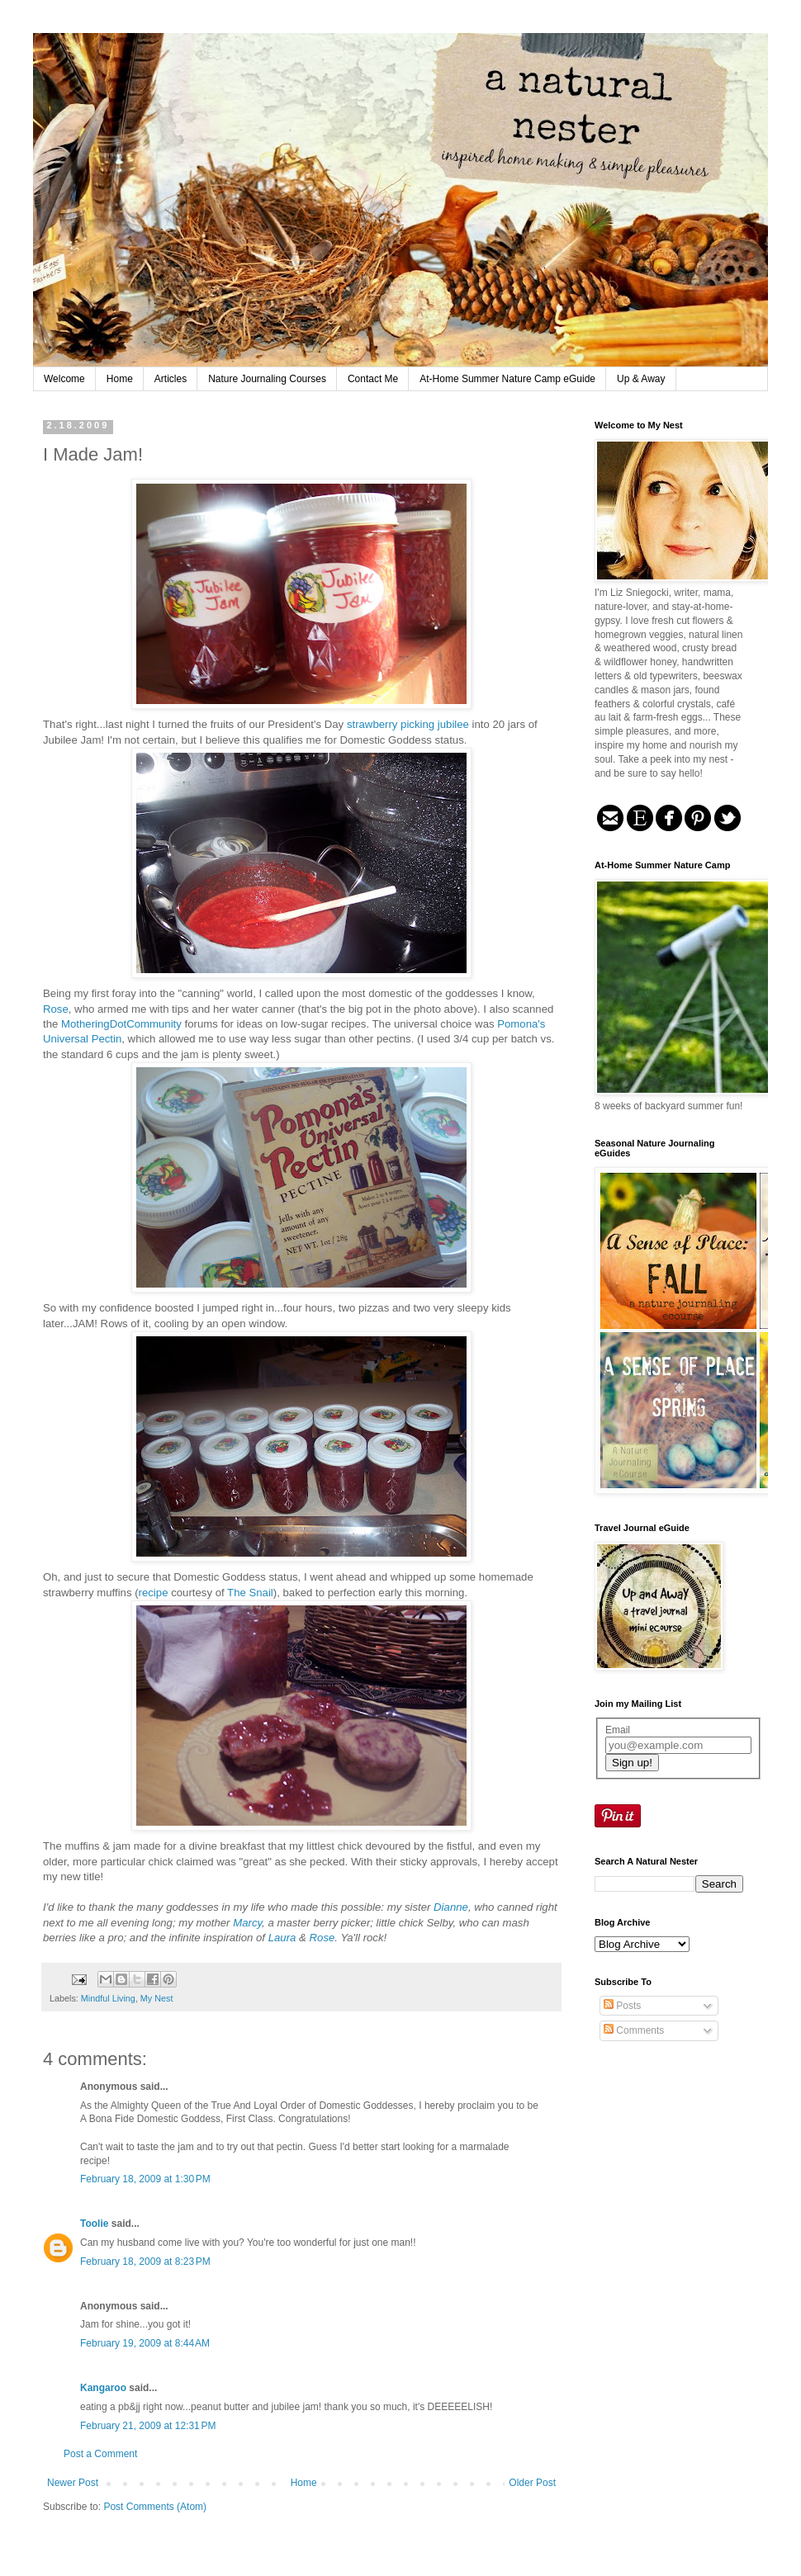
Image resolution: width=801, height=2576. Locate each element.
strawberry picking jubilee (408, 724)
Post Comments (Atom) (154, 2506)
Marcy (247, 1923)
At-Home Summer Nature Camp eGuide (507, 379)
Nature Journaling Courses (267, 379)
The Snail (250, 1592)
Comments (634, 2030)
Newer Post (72, 2483)
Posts (622, 2005)
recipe (155, 1592)
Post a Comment (100, 2454)
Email (617, 1730)
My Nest (156, 1998)
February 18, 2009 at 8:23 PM (145, 2261)
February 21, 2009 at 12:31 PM (148, 2426)
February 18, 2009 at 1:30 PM (145, 2179)
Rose (56, 1009)
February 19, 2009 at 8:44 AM (145, 2343)
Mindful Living (108, 1998)
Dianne (451, 1907)
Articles (170, 379)
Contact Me (373, 379)
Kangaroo (103, 2388)
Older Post (532, 2483)
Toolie (94, 2223)
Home (120, 379)
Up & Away (641, 379)
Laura (282, 1937)
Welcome (64, 379)
